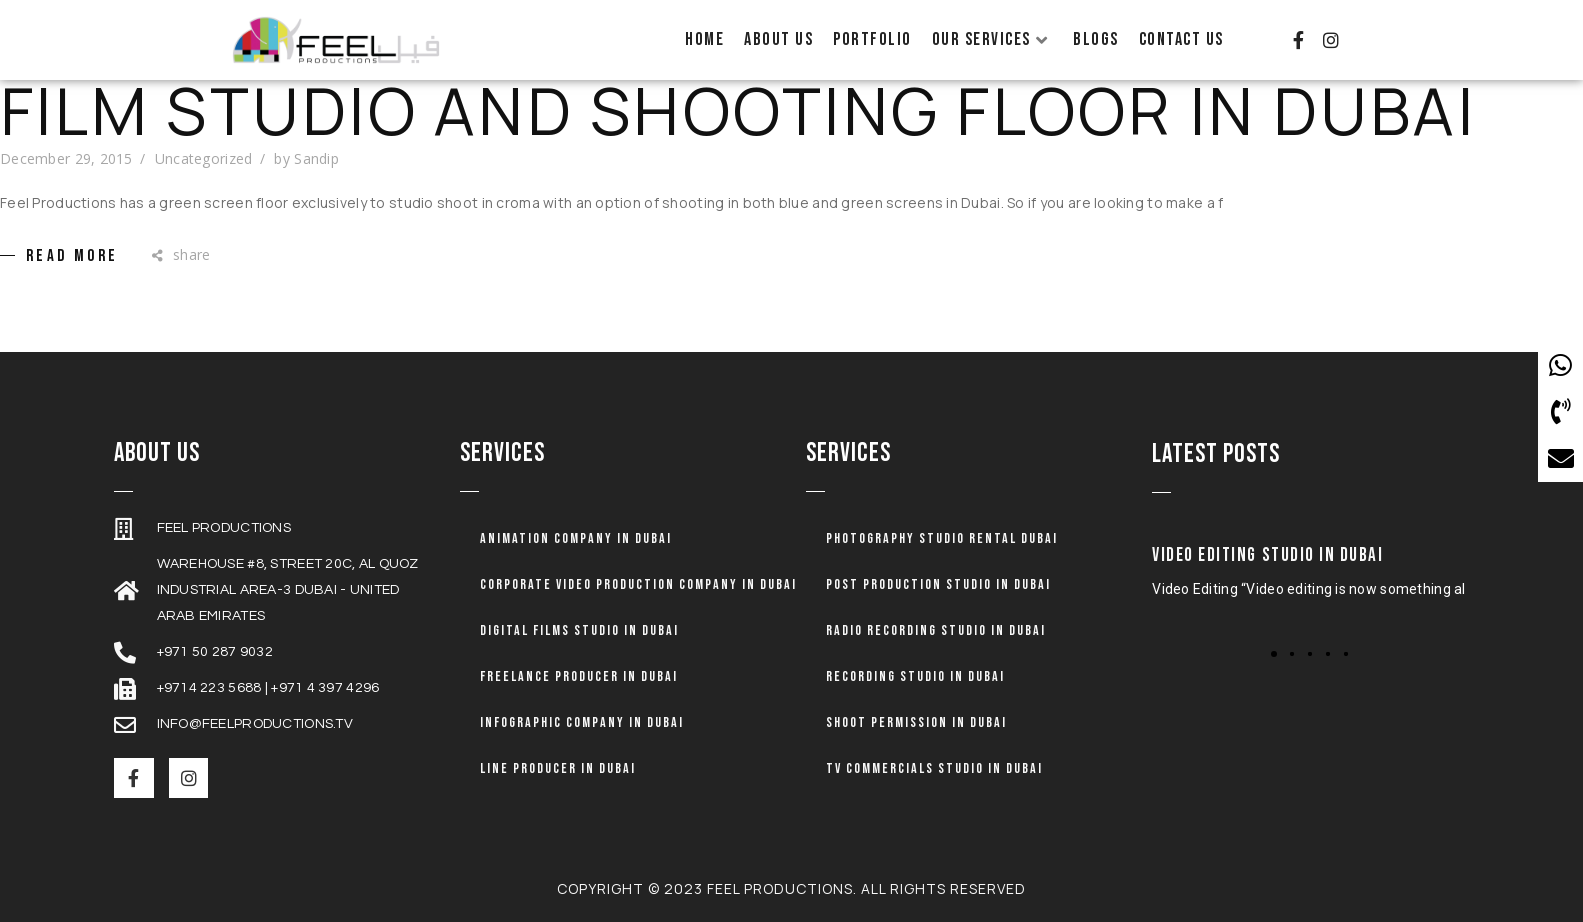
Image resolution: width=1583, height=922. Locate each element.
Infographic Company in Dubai (582, 722)
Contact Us (1181, 39)
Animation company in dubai (576, 538)
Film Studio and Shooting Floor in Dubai (738, 111)
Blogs (1096, 39)
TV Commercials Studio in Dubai (934, 768)
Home (704, 39)
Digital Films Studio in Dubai (579, 630)
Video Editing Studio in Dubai (1267, 555)
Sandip (316, 158)
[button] (1274, 654)
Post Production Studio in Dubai (938, 584)
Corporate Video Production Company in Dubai (638, 584)
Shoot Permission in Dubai (916, 722)
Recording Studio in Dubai (915, 676)
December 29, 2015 (66, 158)
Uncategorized (204, 158)
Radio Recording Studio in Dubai (936, 630)
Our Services (990, 39)
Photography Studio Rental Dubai (942, 538)
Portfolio (872, 39)
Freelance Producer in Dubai (579, 676)
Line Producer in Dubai (558, 768)
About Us (778, 39)
